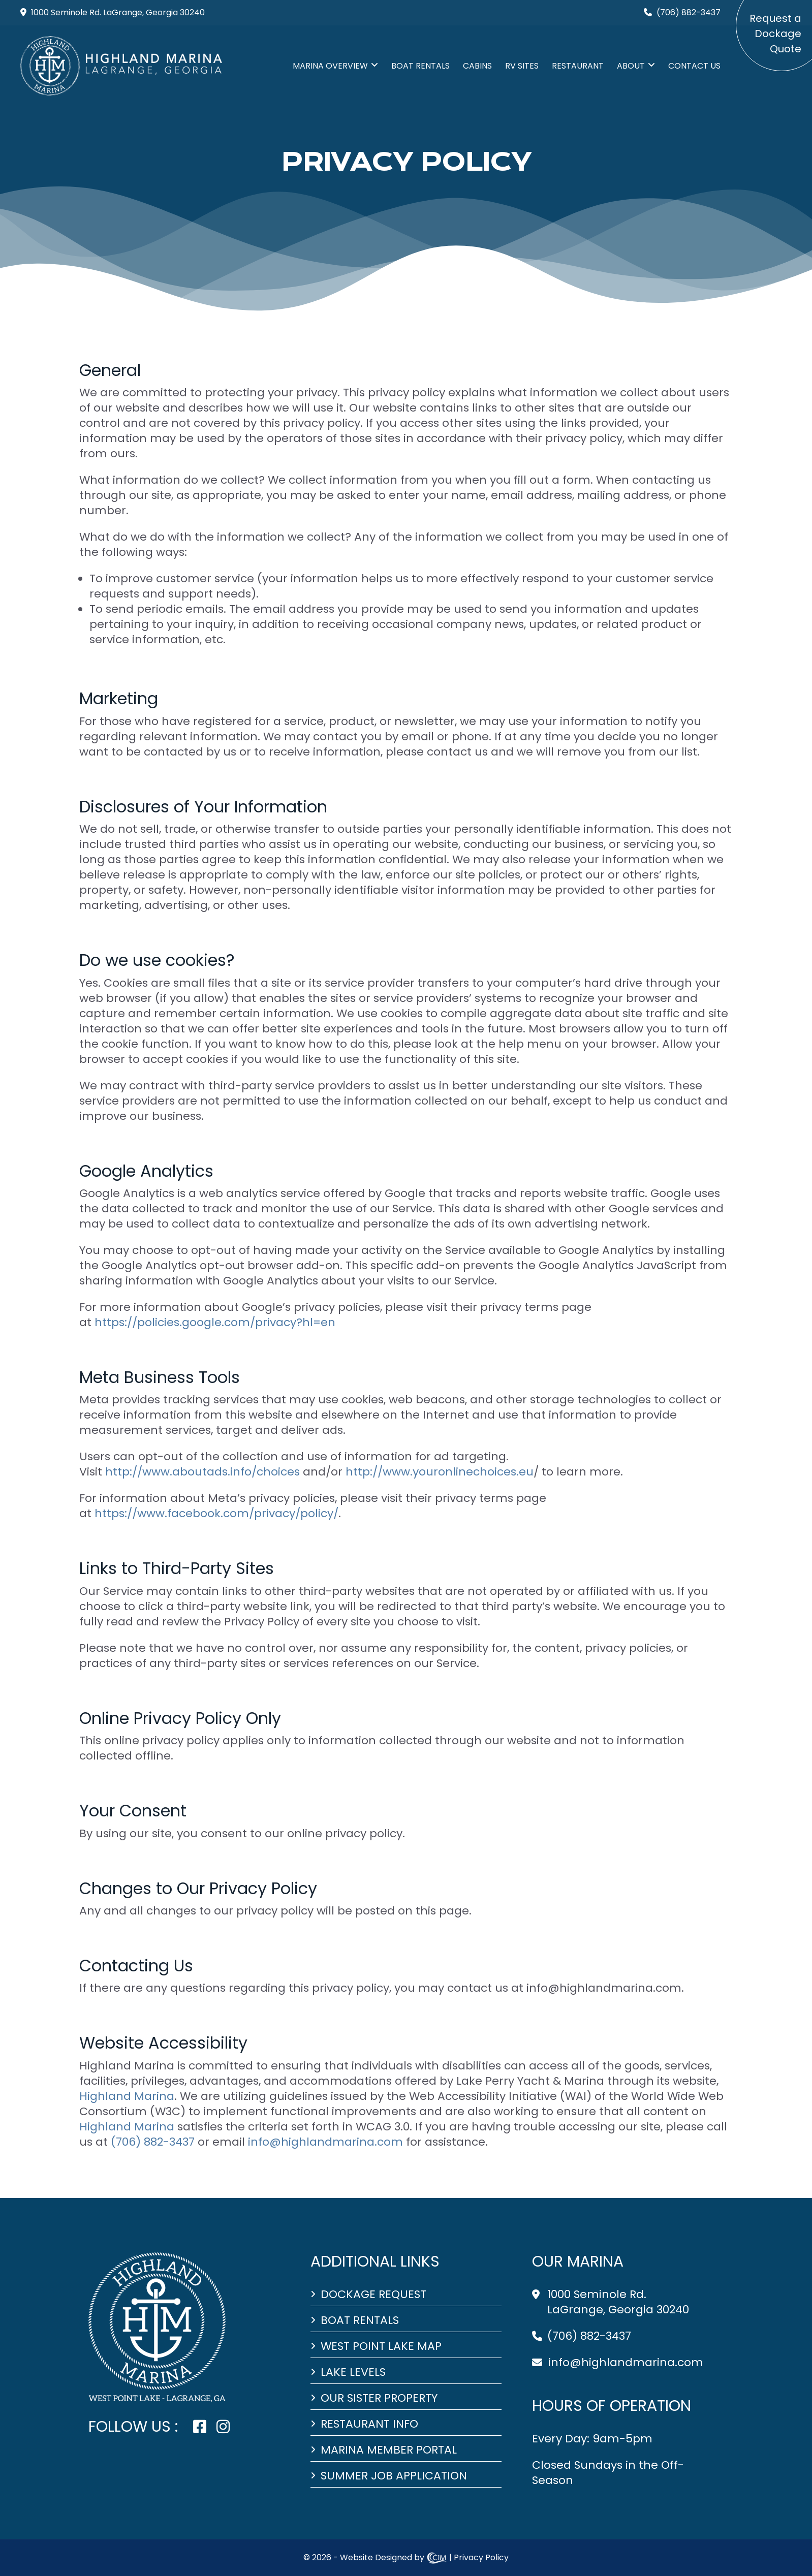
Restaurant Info (369, 2424)
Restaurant (578, 66)
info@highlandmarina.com (625, 2362)
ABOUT (631, 66)
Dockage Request (373, 2294)
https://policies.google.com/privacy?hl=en (215, 1322)
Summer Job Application (394, 2476)
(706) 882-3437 (589, 2336)
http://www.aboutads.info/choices (202, 1472)
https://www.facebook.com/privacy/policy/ (216, 1513)
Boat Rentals (420, 66)
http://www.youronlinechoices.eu (440, 1472)
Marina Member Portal (389, 2450)
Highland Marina (126, 2096)
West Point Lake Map (381, 2346)
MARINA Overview (330, 66)
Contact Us (694, 66)
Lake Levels (353, 2372)
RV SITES (522, 66)
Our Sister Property (379, 2398)
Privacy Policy (481, 2557)
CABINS (477, 66)
